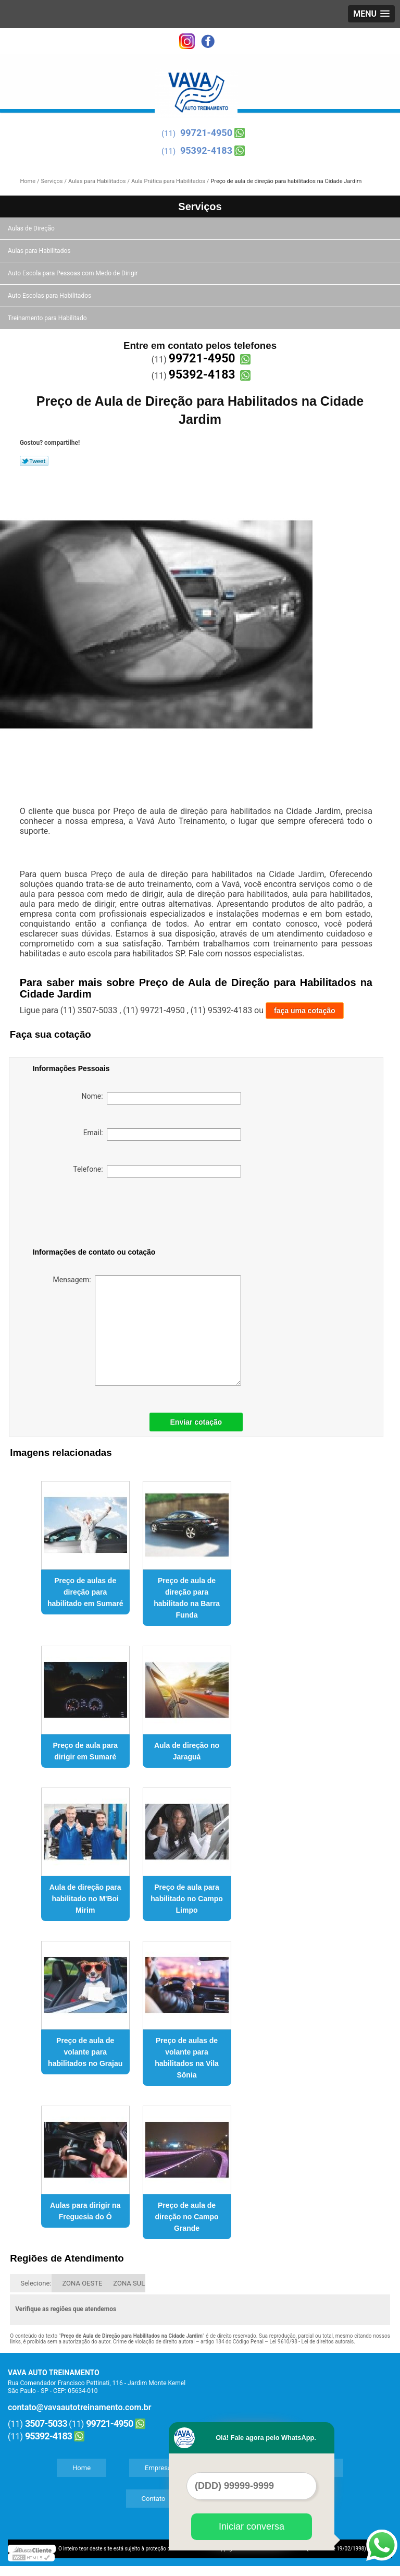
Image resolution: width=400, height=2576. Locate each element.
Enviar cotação (196, 1422)
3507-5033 (46, 2423)
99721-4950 (206, 132)
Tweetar (34, 461)
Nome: (161, 1098)
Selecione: (35, 2283)
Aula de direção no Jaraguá (186, 1751)
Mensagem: (147, 1330)
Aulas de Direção (32, 228)
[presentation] (99, 1214)
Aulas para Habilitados (40, 250)
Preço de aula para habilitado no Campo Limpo (186, 1898)
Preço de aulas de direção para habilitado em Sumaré (85, 1592)
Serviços (199, 206)
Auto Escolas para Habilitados (50, 295)
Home (81, 2468)
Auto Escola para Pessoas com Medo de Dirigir (74, 273)
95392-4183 (206, 150)
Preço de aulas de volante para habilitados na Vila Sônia (187, 2057)
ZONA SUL (129, 2283)
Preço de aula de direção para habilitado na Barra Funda (187, 1597)
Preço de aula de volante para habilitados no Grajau (85, 2052)
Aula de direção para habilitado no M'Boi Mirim (85, 1898)
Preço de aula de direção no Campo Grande (186, 2216)
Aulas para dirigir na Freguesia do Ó (85, 2211)
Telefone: (157, 1171)
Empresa (158, 2468)
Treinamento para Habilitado (48, 318)
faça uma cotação (304, 1010)
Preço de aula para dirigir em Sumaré (85, 1751)
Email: (162, 1134)
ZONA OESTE (82, 2283)
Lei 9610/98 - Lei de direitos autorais (311, 2341)
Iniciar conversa (251, 2526)
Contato (154, 2498)
